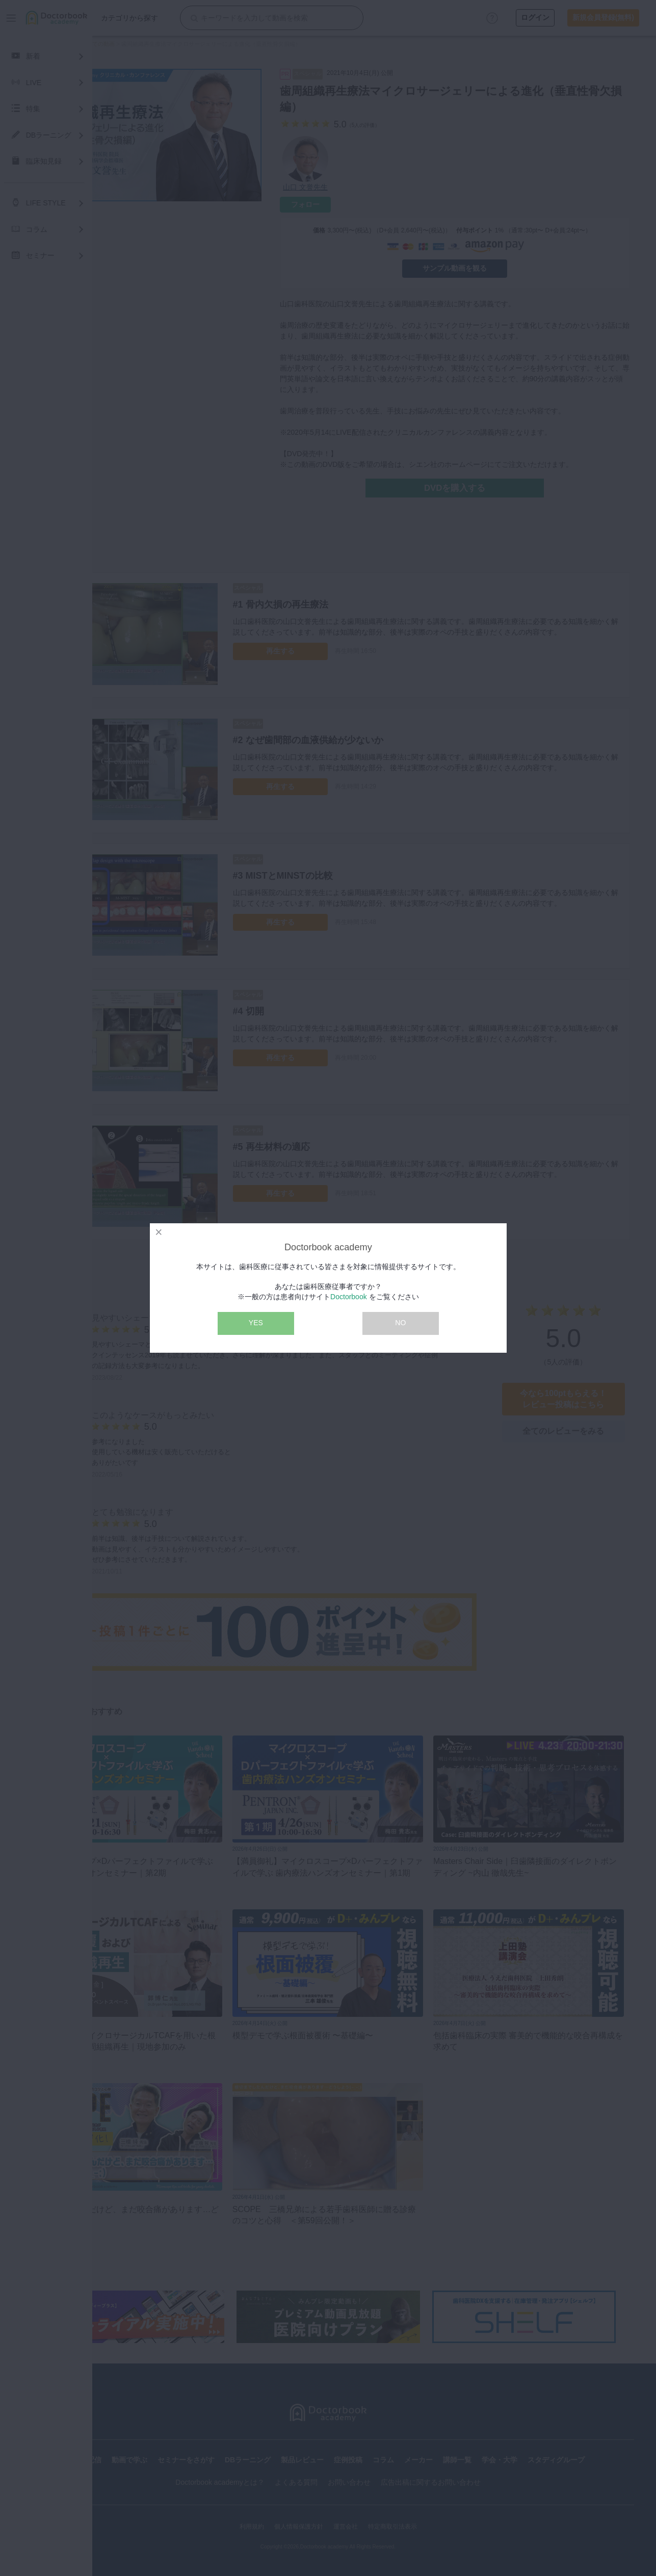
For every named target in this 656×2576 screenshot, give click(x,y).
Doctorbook (348, 1297)
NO (400, 1323)
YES (256, 1323)
